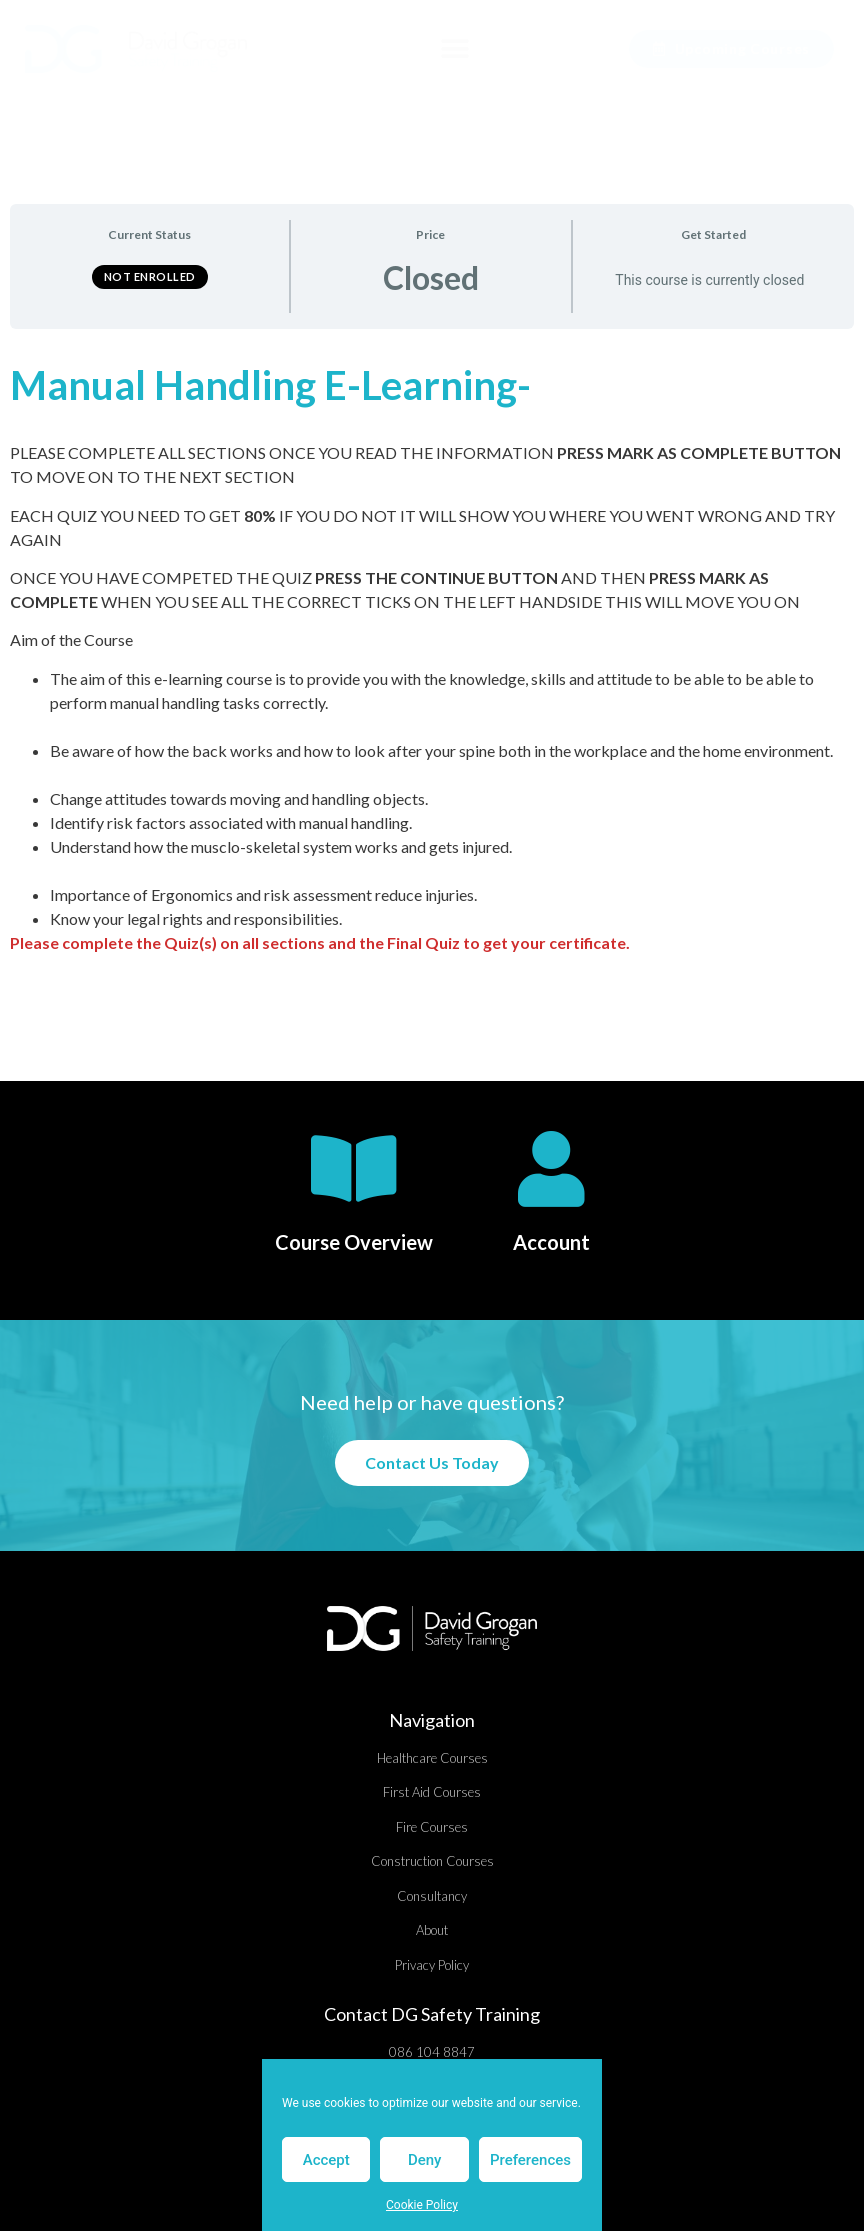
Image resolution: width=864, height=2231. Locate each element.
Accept (326, 2160)
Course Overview (354, 1242)
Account (551, 1242)
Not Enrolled (150, 276)
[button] (454, 49)
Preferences (530, 2160)
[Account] (551, 1169)
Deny (425, 2160)
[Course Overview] (354, 1169)
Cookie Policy (422, 2205)
